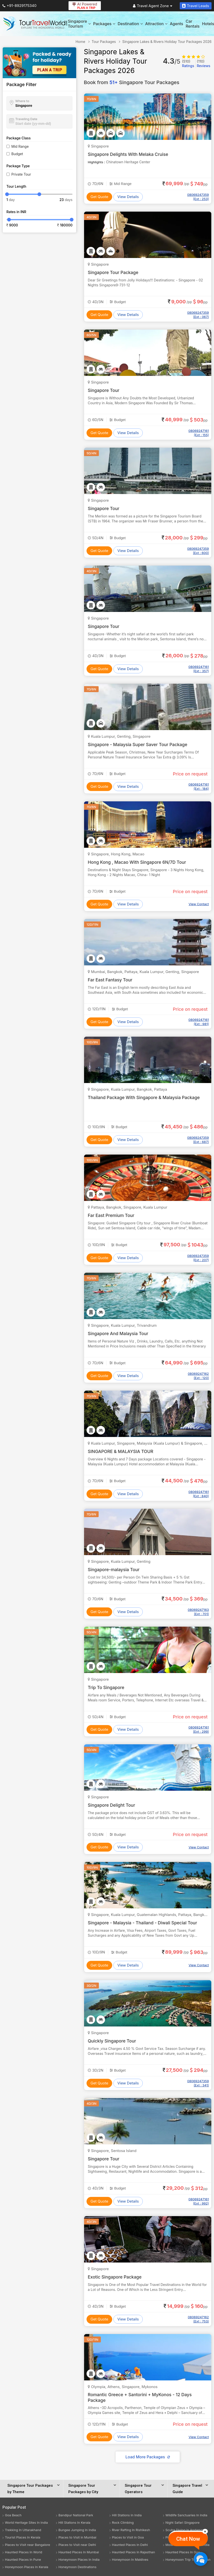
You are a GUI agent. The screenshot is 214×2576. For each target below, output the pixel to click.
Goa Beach (13, 2515)
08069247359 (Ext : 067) (198, 315)
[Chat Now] (200, 2559)
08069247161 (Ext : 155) (198, 433)
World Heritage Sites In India (26, 2522)
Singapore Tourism (79, 24)
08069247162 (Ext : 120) (198, 1376)
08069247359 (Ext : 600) (198, 551)
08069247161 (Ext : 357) (198, 669)
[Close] (205, 2531)
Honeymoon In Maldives (130, 2559)
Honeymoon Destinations (77, 2567)
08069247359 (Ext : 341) (198, 2083)
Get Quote (99, 196)
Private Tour (21, 174)
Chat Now (188, 2539)
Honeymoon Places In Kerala (26, 2567)
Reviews (203, 63)
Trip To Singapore (106, 1687)
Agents (176, 23)
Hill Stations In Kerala (74, 2522)
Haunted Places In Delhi (130, 2545)
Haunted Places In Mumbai (78, 2552)
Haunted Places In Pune (23, 2559)
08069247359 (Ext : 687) (198, 1140)
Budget (17, 154)
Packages (104, 23)
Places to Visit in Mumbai (77, 2537)
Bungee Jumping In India (77, 2530)
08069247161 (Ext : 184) (198, 786)
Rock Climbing (123, 2522)
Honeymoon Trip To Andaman (188, 2559)
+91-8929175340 (19, 5)
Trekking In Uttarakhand (23, 2530)
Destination (130, 23)
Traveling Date (26, 119)
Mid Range (20, 146)
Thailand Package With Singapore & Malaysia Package (145, 1097)
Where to (22, 101)
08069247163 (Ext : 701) (198, 1612)
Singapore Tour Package (114, 272)
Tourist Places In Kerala (22, 2537)
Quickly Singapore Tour (112, 2040)
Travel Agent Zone (152, 5)
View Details (128, 196)
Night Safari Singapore (182, 2522)
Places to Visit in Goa (128, 2537)
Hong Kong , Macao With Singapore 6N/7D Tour (138, 862)
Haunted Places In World (23, 2552)
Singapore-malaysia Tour (114, 1569)
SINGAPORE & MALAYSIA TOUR (121, 1451)
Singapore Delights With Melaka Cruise (129, 154)
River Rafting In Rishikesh (131, 2530)
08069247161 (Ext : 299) (198, 1729)
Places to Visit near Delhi (77, 2545)
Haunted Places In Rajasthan (133, 2552)
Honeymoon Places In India (79, 2559)
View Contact (199, 904)
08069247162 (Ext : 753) (198, 2319)
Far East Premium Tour (112, 1215)
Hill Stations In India (127, 2515)
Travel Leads (195, 5)
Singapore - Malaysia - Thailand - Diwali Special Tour (144, 1922)
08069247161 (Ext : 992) (198, 2201)
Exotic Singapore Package (115, 2277)
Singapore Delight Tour (112, 1805)
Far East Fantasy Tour (110, 979)
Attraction (156, 23)
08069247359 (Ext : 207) (198, 1258)
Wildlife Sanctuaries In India (186, 2515)
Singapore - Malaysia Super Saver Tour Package (139, 744)
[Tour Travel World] (35, 24)
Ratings (188, 63)
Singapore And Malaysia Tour (119, 1333)
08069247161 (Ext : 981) (198, 1022)
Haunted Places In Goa (182, 2552)
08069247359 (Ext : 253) (198, 197)
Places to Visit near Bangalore (27, 2545)
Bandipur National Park (75, 2515)
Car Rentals (192, 24)
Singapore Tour (104, 390)
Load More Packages (147, 2456)
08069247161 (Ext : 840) (198, 1494)
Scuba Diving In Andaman (184, 2530)
